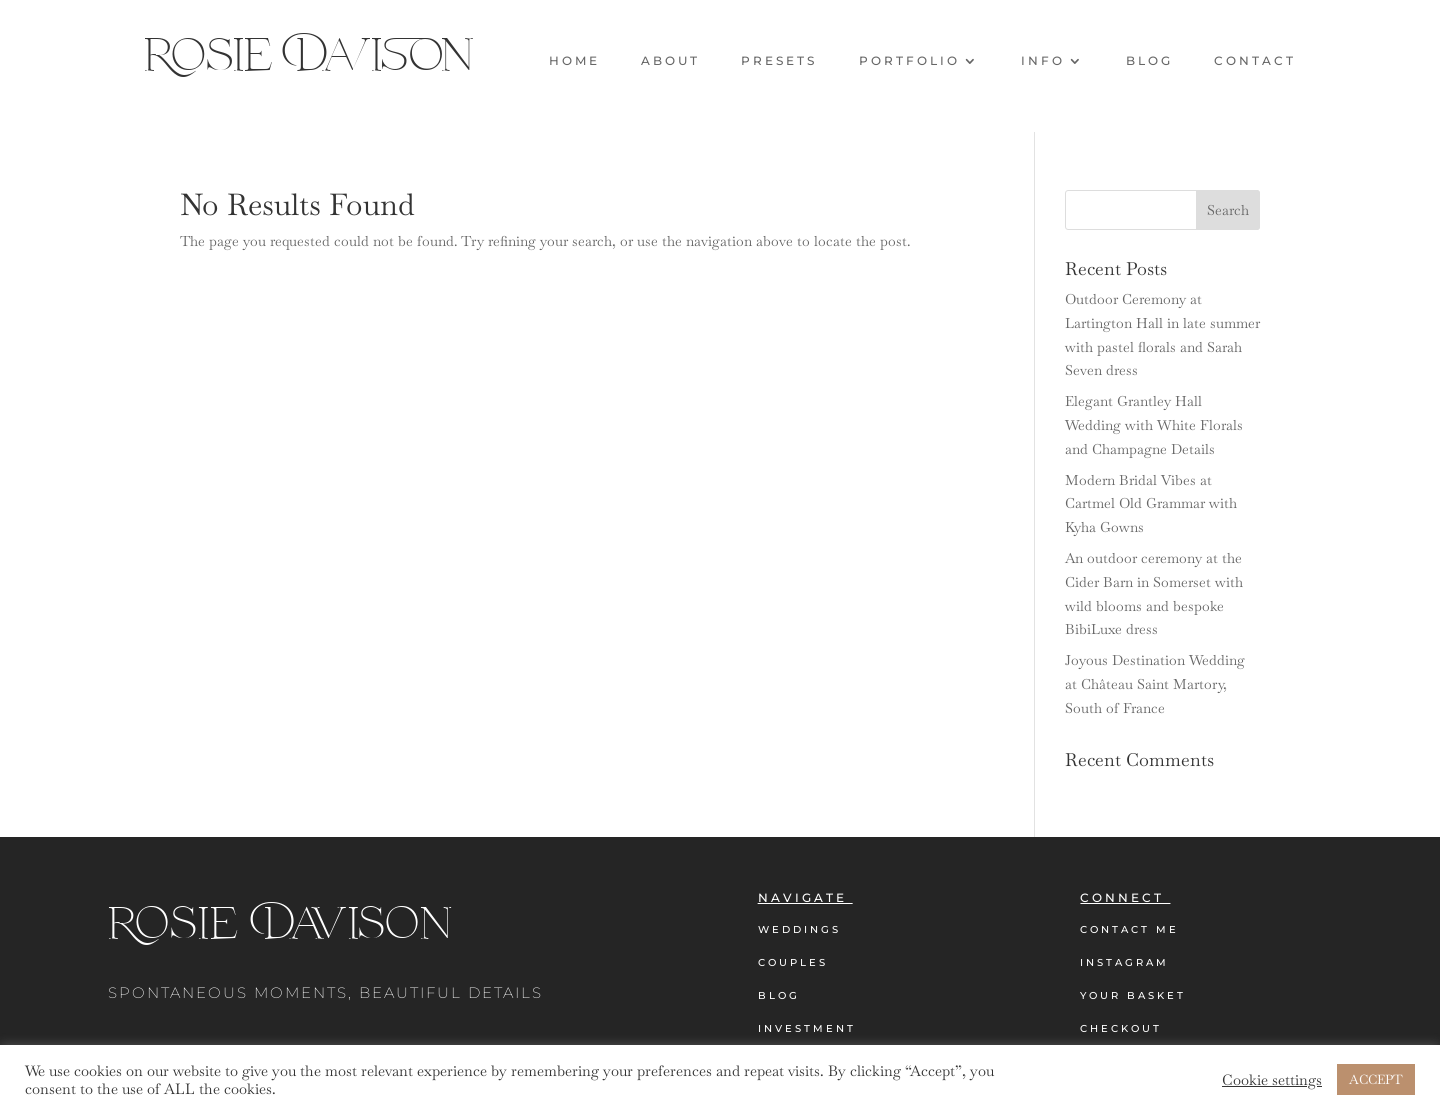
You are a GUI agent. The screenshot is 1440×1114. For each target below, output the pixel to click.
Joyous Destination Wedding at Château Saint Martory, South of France (1155, 684)
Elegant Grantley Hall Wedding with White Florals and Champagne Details (1154, 425)
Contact (1255, 61)
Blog (1149, 61)
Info (1043, 61)
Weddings (799, 929)
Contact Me (1129, 929)
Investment (807, 1028)
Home (574, 61)
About (670, 61)
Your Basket (1133, 995)
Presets (779, 61)
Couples (793, 962)
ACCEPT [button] (1376, 1079)
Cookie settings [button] (1272, 1080)
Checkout (1121, 1028)
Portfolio (909, 61)
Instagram (1124, 962)
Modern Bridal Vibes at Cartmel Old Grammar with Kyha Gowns (1151, 504)
